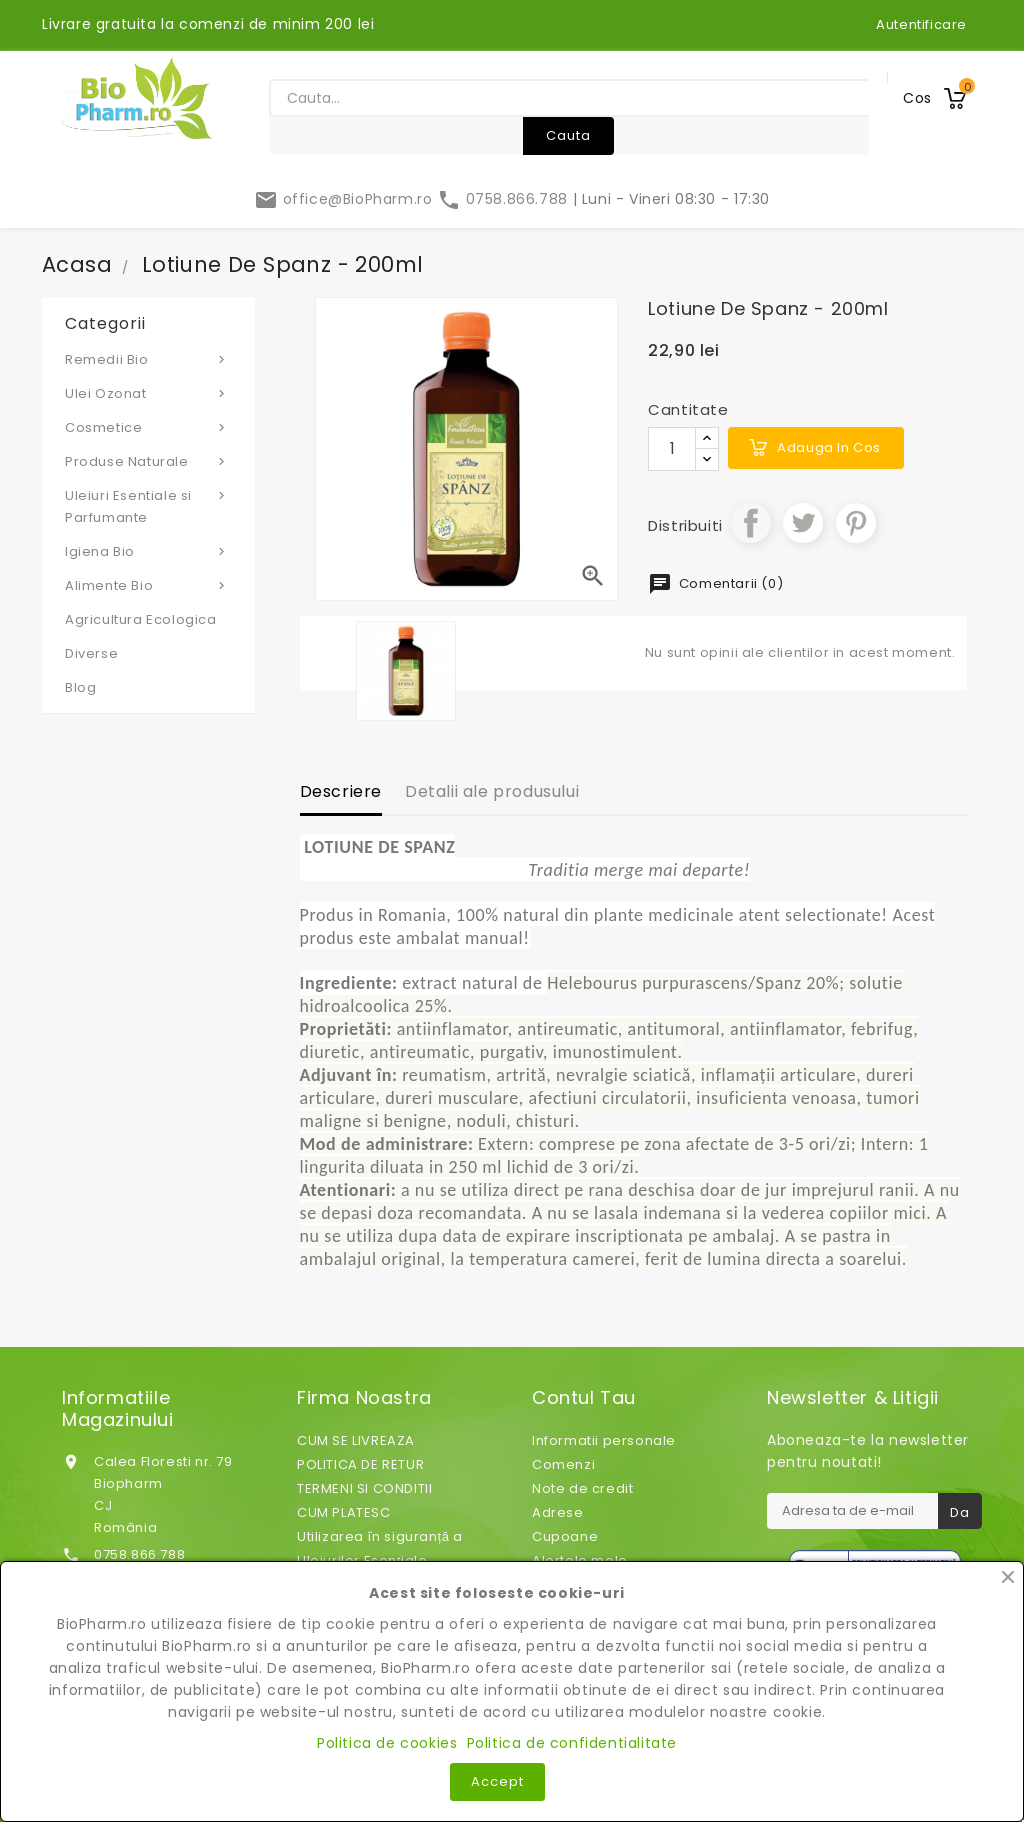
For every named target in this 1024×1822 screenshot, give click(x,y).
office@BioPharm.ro (345, 199)
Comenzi (563, 1464)
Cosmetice (148, 427)
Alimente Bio (148, 585)
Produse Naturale (148, 461)
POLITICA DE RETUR (360, 1464)
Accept (497, 1781)
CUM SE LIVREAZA (356, 1440)
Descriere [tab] (341, 791)
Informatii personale (604, 1440)
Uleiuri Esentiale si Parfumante (148, 506)
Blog (80, 687)
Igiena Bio (148, 551)
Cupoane (565, 1536)
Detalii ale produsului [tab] (492, 791)
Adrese (558, 1512)
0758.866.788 (504, 199)
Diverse (91, 653)
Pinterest (856, 523)
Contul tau (584, 1398)
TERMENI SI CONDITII (364, 1488)
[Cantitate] (672, 449)
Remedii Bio (148, 359)
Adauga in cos (829, 447)
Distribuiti (751, 523)
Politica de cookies (387, 1743)
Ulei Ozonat (148, 393)
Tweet (803, 523)
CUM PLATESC (344, 1512)
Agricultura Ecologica (141, 619)
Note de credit (582, 1488)
